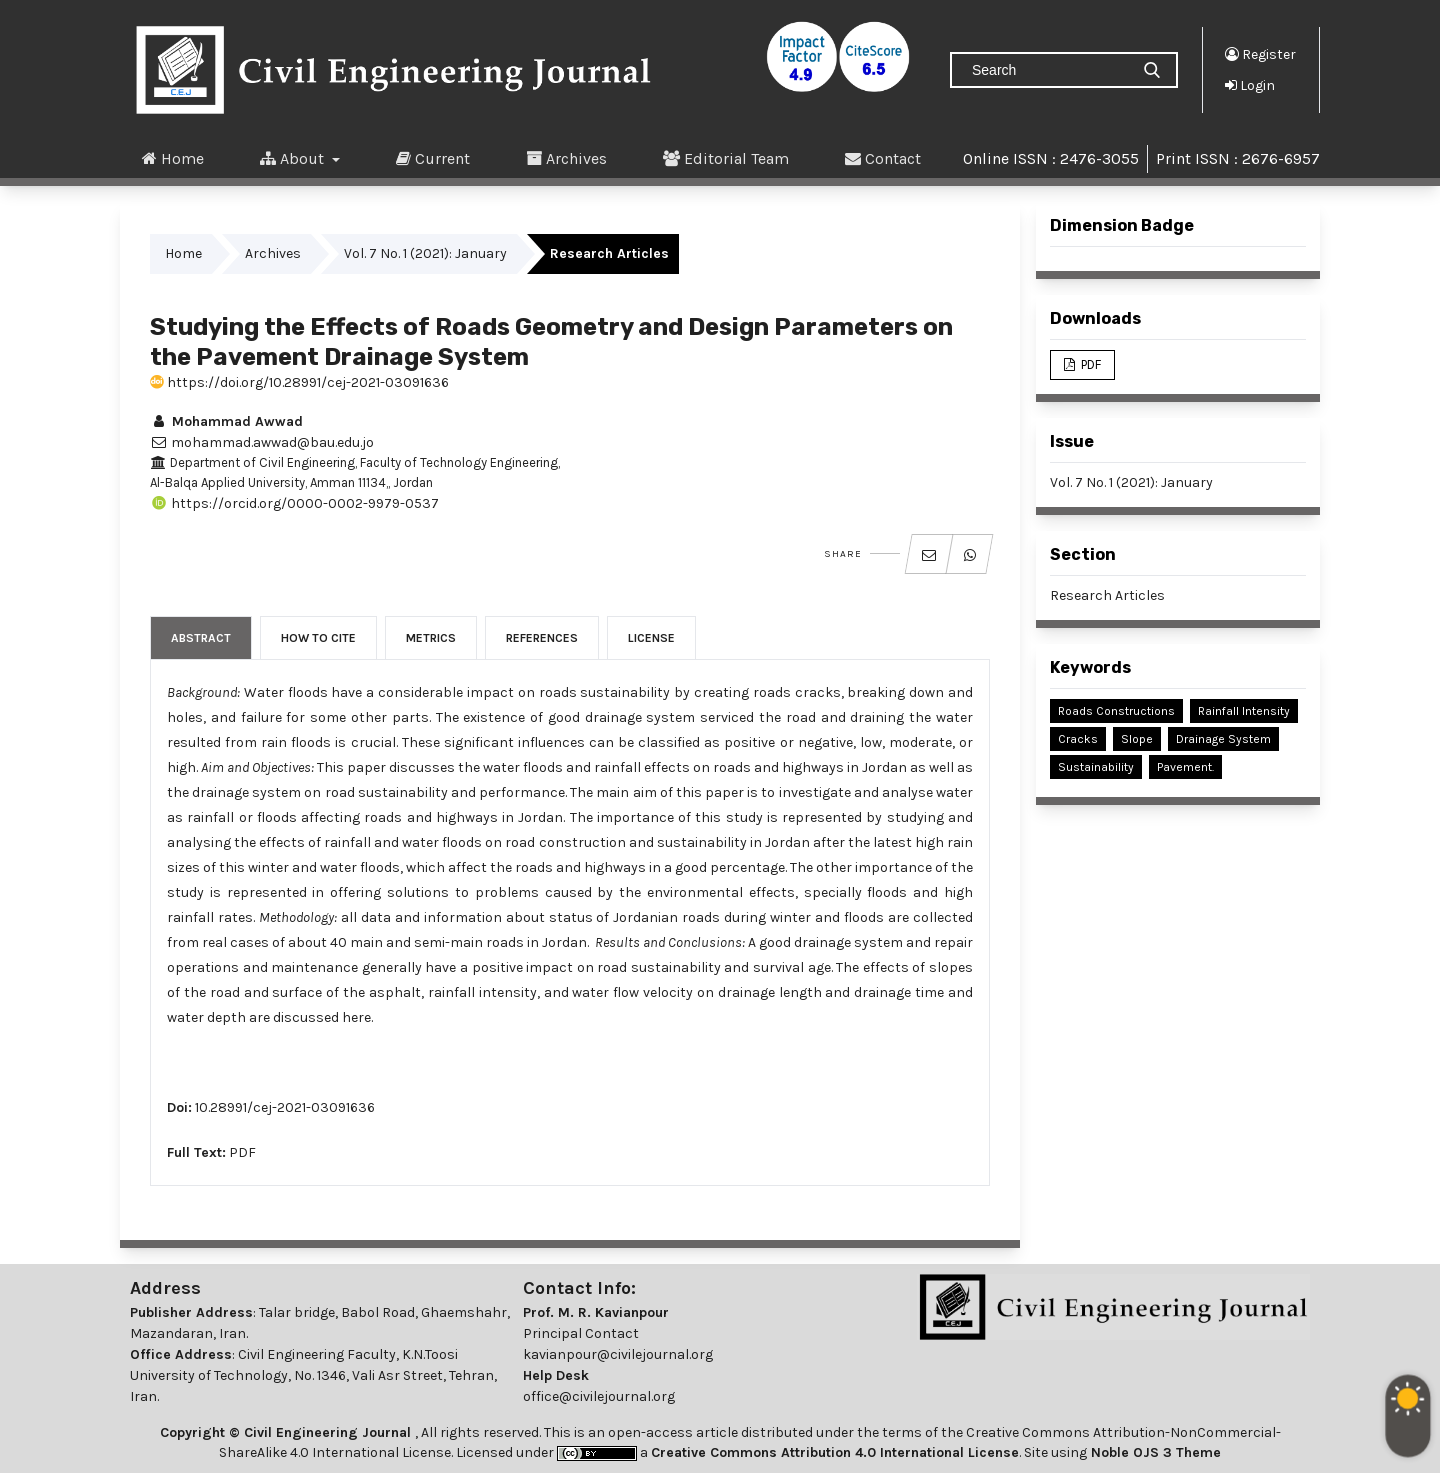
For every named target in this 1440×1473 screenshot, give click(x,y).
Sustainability (1096, 767)
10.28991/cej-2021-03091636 (285, 1107)
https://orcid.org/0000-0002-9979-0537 (294, 503)
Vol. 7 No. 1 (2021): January (425, 253)
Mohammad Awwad (226, 421)
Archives (566, 158)
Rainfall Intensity (1244, 711)
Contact (883, 158)
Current (433, 158)
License (651, 638)
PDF (242, 1152)
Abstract (201, 638)
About (294, 158)
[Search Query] (1048, 70)
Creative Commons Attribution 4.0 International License (835, 1452)
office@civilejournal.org (599, 1396)
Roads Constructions (1116, 711)
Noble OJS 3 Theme (1154, 1452)
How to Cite (318, 638)
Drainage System (1223, 739)
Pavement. (1185, 767)
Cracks (1078, 739)
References (542, 638)
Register (1260, 54)
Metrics (431, 638)
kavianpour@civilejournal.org (618, 1354)
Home (173, 158)
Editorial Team (726, 158)
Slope (1137, 739)
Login (1250, 85)
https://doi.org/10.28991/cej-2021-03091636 (299, 382)
